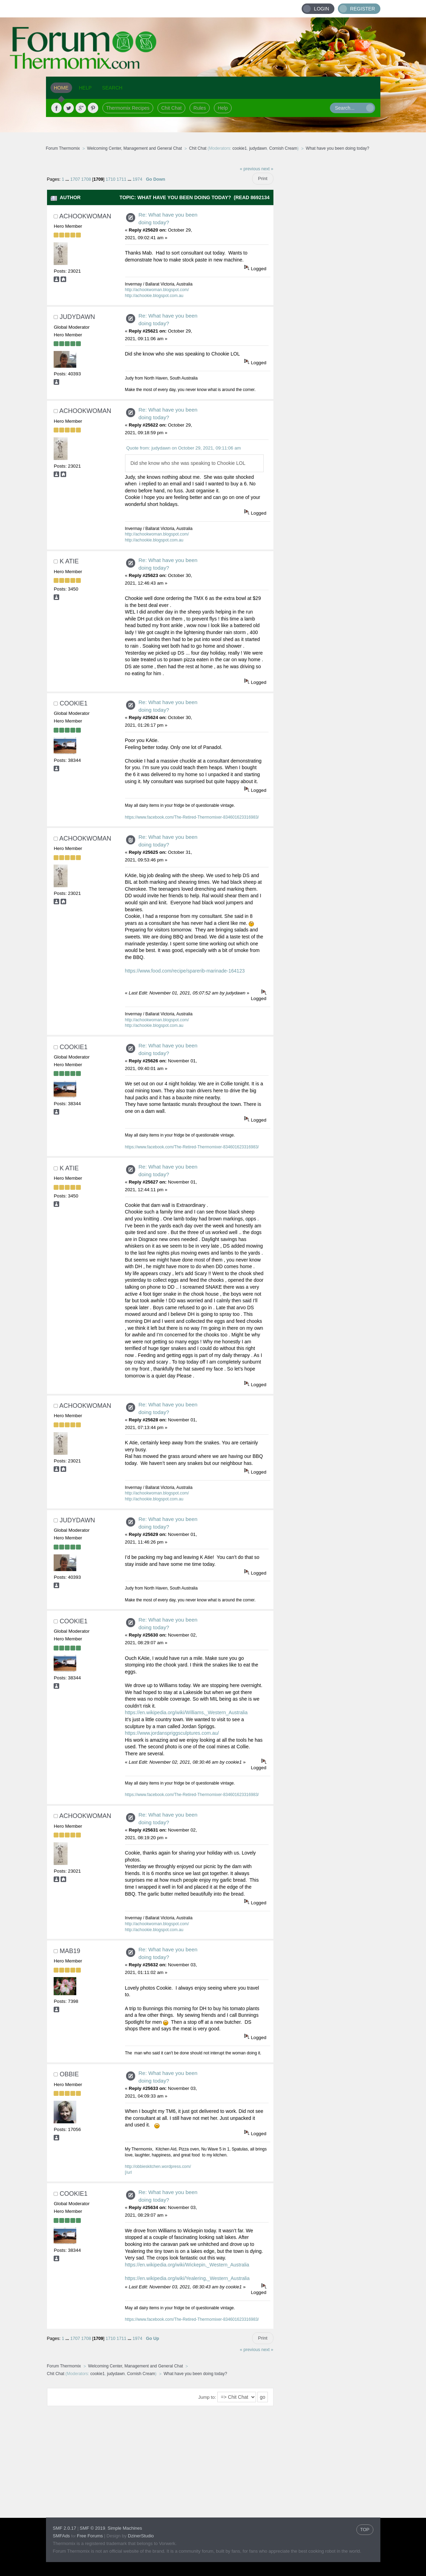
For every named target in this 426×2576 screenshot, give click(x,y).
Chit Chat (171, 108)
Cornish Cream (283, 148)
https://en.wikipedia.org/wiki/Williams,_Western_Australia (186, 1712)
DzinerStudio (141, 2535)
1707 (75, 179)
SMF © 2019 (92, 2528)
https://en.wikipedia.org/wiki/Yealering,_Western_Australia (187, 2278)
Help (223, 108)
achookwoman (85, 216)
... (67, 179)
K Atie (69, 561)
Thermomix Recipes (127, 108)
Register (362, 8)
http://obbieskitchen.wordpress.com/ (158, 2166)
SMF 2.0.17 (64, 2528)
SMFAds (61, 2535)
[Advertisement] (327, 266)
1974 (137, 179)
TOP (365, 2529)
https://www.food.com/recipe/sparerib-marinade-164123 (185, 971)
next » (267, 168)
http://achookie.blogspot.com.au (154, 295)
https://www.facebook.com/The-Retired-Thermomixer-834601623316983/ (192, 817)
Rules (199, 108)
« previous (250, 168)
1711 (121, 179)
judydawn (258, 148)
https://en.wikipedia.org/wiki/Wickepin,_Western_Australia (187, 2264)
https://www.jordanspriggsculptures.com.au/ (172, 1733)
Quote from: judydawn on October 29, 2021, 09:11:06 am (183, 448)
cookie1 (239, 148)
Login (321, 8)
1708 (86, 179)
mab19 (70, 1950)
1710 (110, 179)
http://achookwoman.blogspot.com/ (157, 289)
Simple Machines (125, 2528)
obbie (69, 2074)
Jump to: (207, 2397)
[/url (128, 2172)
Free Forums (90, 2535)
